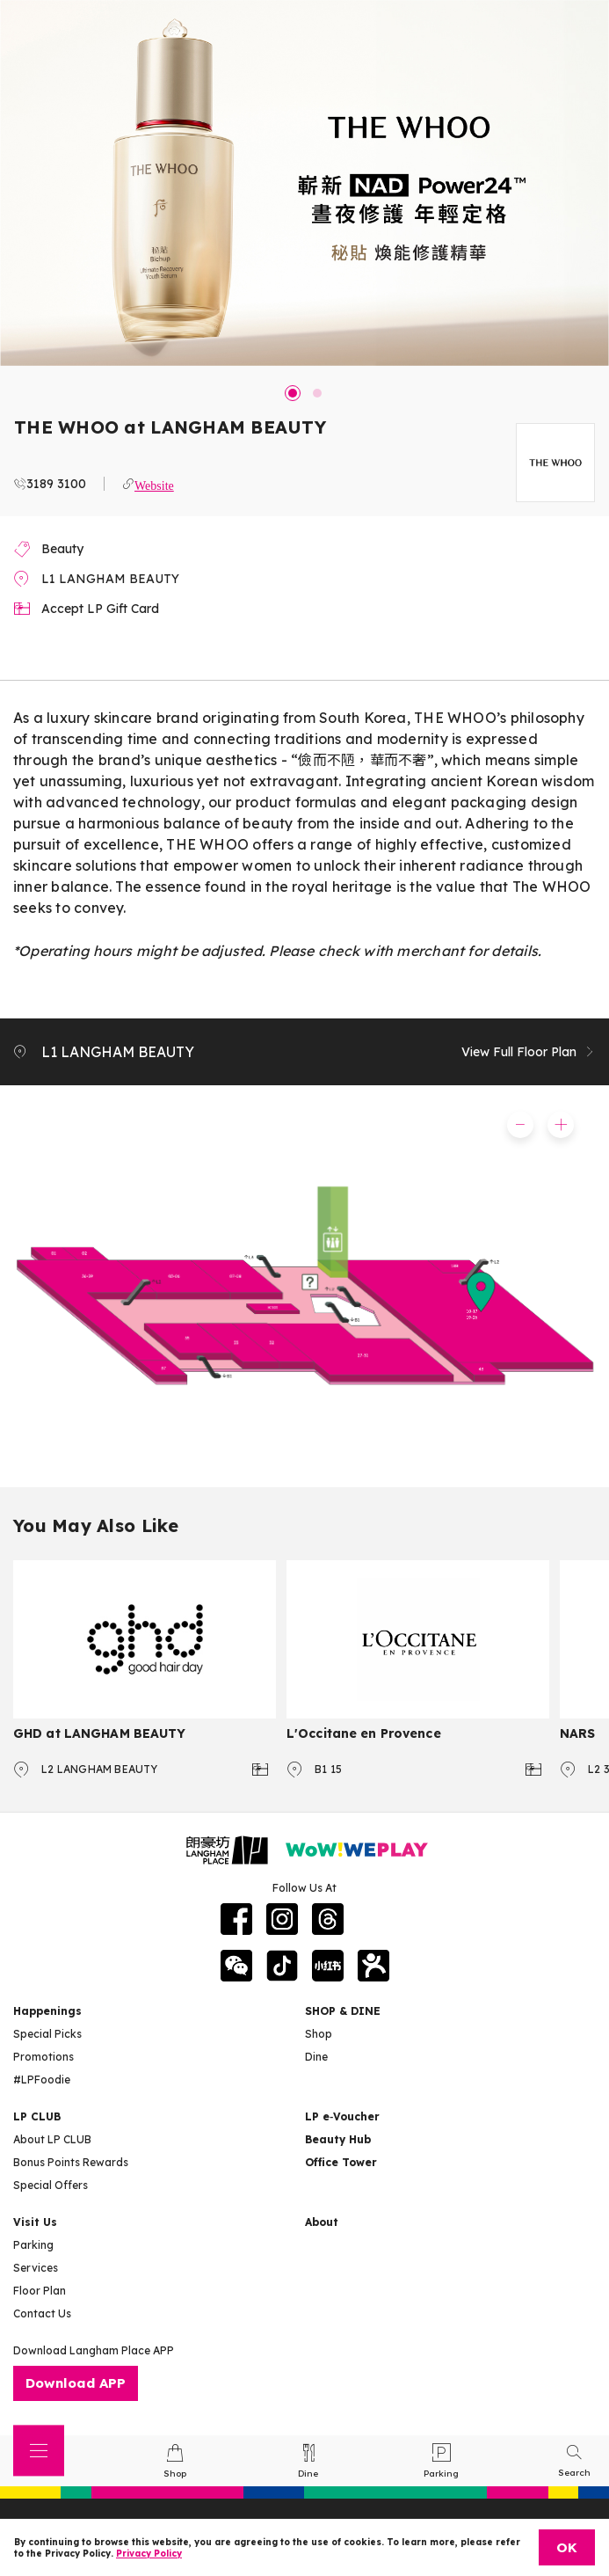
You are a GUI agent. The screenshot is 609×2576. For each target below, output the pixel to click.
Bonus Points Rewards (70, 2162)
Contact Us (42, 2313)
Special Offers (50, 2185)
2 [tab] (317, 393)
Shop (318, 2033)
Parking (33, 2244)
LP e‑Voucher (342, 2116)
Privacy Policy (149, 2553)
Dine (316, 2056)
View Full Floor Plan (528, 1052)
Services (35, 2267)
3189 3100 (56, 484)
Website (154, 484)
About (321, 2222)
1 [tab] (292, 393)
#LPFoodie (41, 2079)
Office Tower (341, 2162)
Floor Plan (39, 2290)
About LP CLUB (52, 2139)
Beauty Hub (338, 2139)
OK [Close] (566, 2547)
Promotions (43, 2056)
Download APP (75, 2383)
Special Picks (47, 2033)
